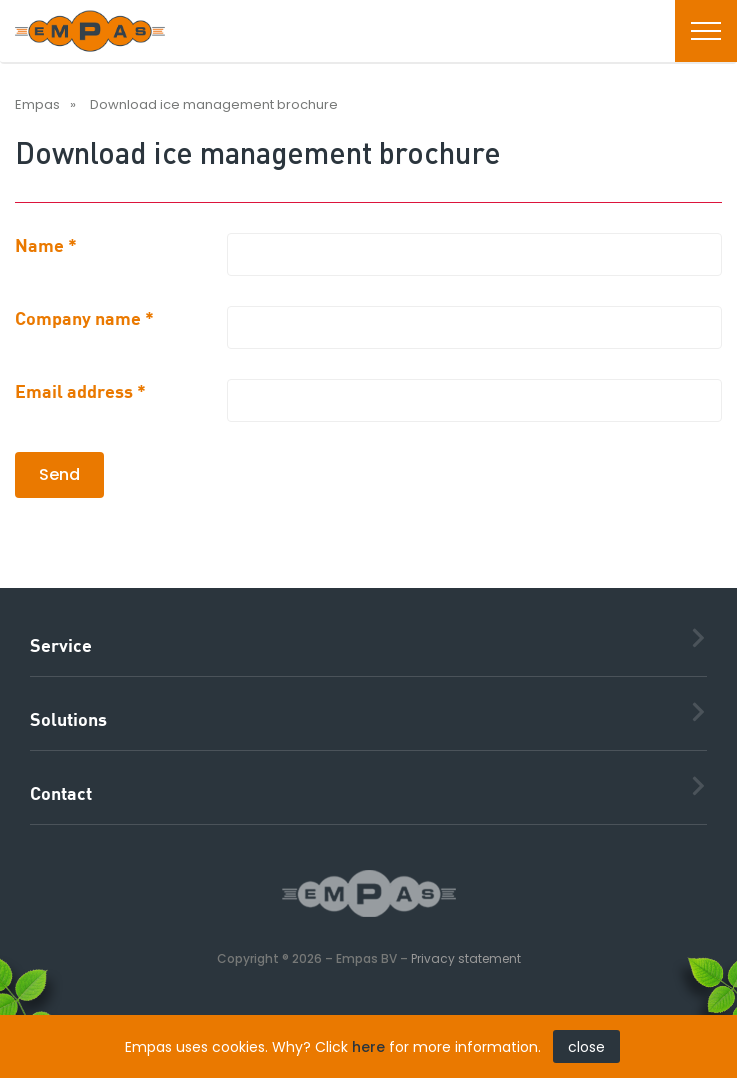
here (368, 1047)
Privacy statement (466, 958)
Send (59, 474)
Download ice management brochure (214, 104)
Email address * (80, 393)
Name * (46, 247)
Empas (37, 104)
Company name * (84, 320)
